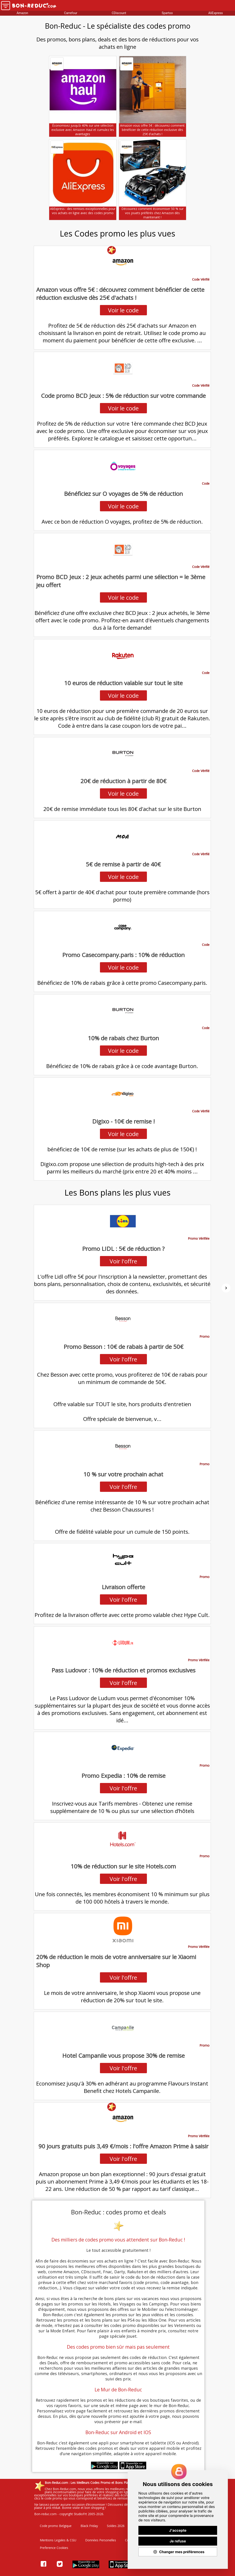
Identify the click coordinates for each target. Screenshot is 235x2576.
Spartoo (167, 13)
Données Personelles (100, 2540)
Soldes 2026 (116, 2526)
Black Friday (89, 2526)
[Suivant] (226, 1288)
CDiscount (119, 13)
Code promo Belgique (56, 2526)
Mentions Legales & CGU (58, 2540)
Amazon (22, 13)
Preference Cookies (54, 2548)
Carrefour (70, 13)
